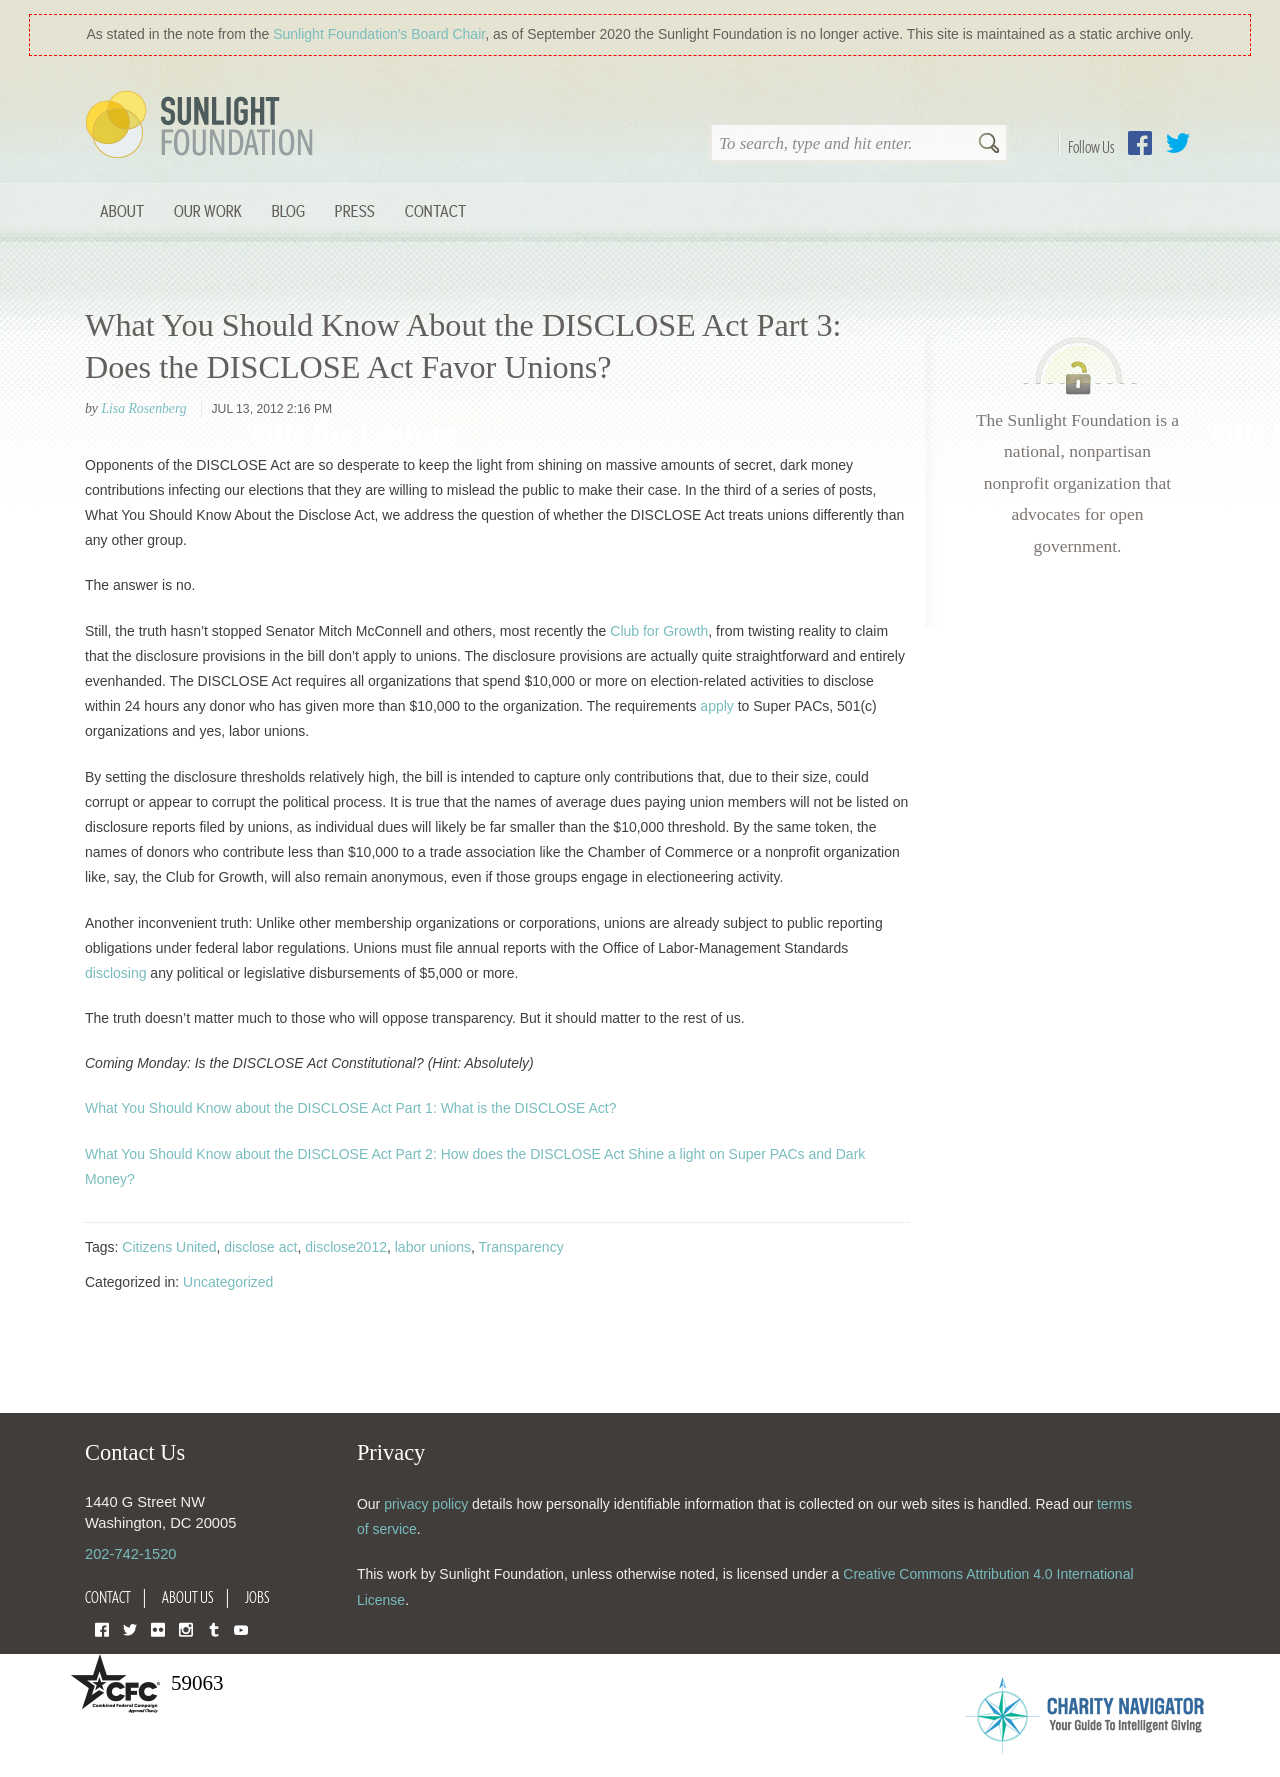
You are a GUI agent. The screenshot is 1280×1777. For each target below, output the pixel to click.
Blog (288, 210)
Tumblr (214, 1628)
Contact (435, 210)
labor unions (433, 1247)
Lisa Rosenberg (143, 408)
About (122, 210)
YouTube (241, 1628)
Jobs (257, 1597)
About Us (188, 1597)
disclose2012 (346, 1247)
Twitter (1178, 143)
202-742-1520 (130, 1554)
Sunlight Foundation (203, 126)
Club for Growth (659, 631)
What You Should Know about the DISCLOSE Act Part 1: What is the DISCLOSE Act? (351, 1108)
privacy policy (426, 1504)
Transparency (521, 1247)
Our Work (208, 210)
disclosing (115, 973)
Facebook (1140, 143)
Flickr (158, 1628)
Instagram (186, 1628)
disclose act (260, 1247)
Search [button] (989, 145)
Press (355, 210)
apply (716, 706)
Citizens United (169, 1247)
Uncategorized (228, 1282)
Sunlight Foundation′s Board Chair (379, 34)
